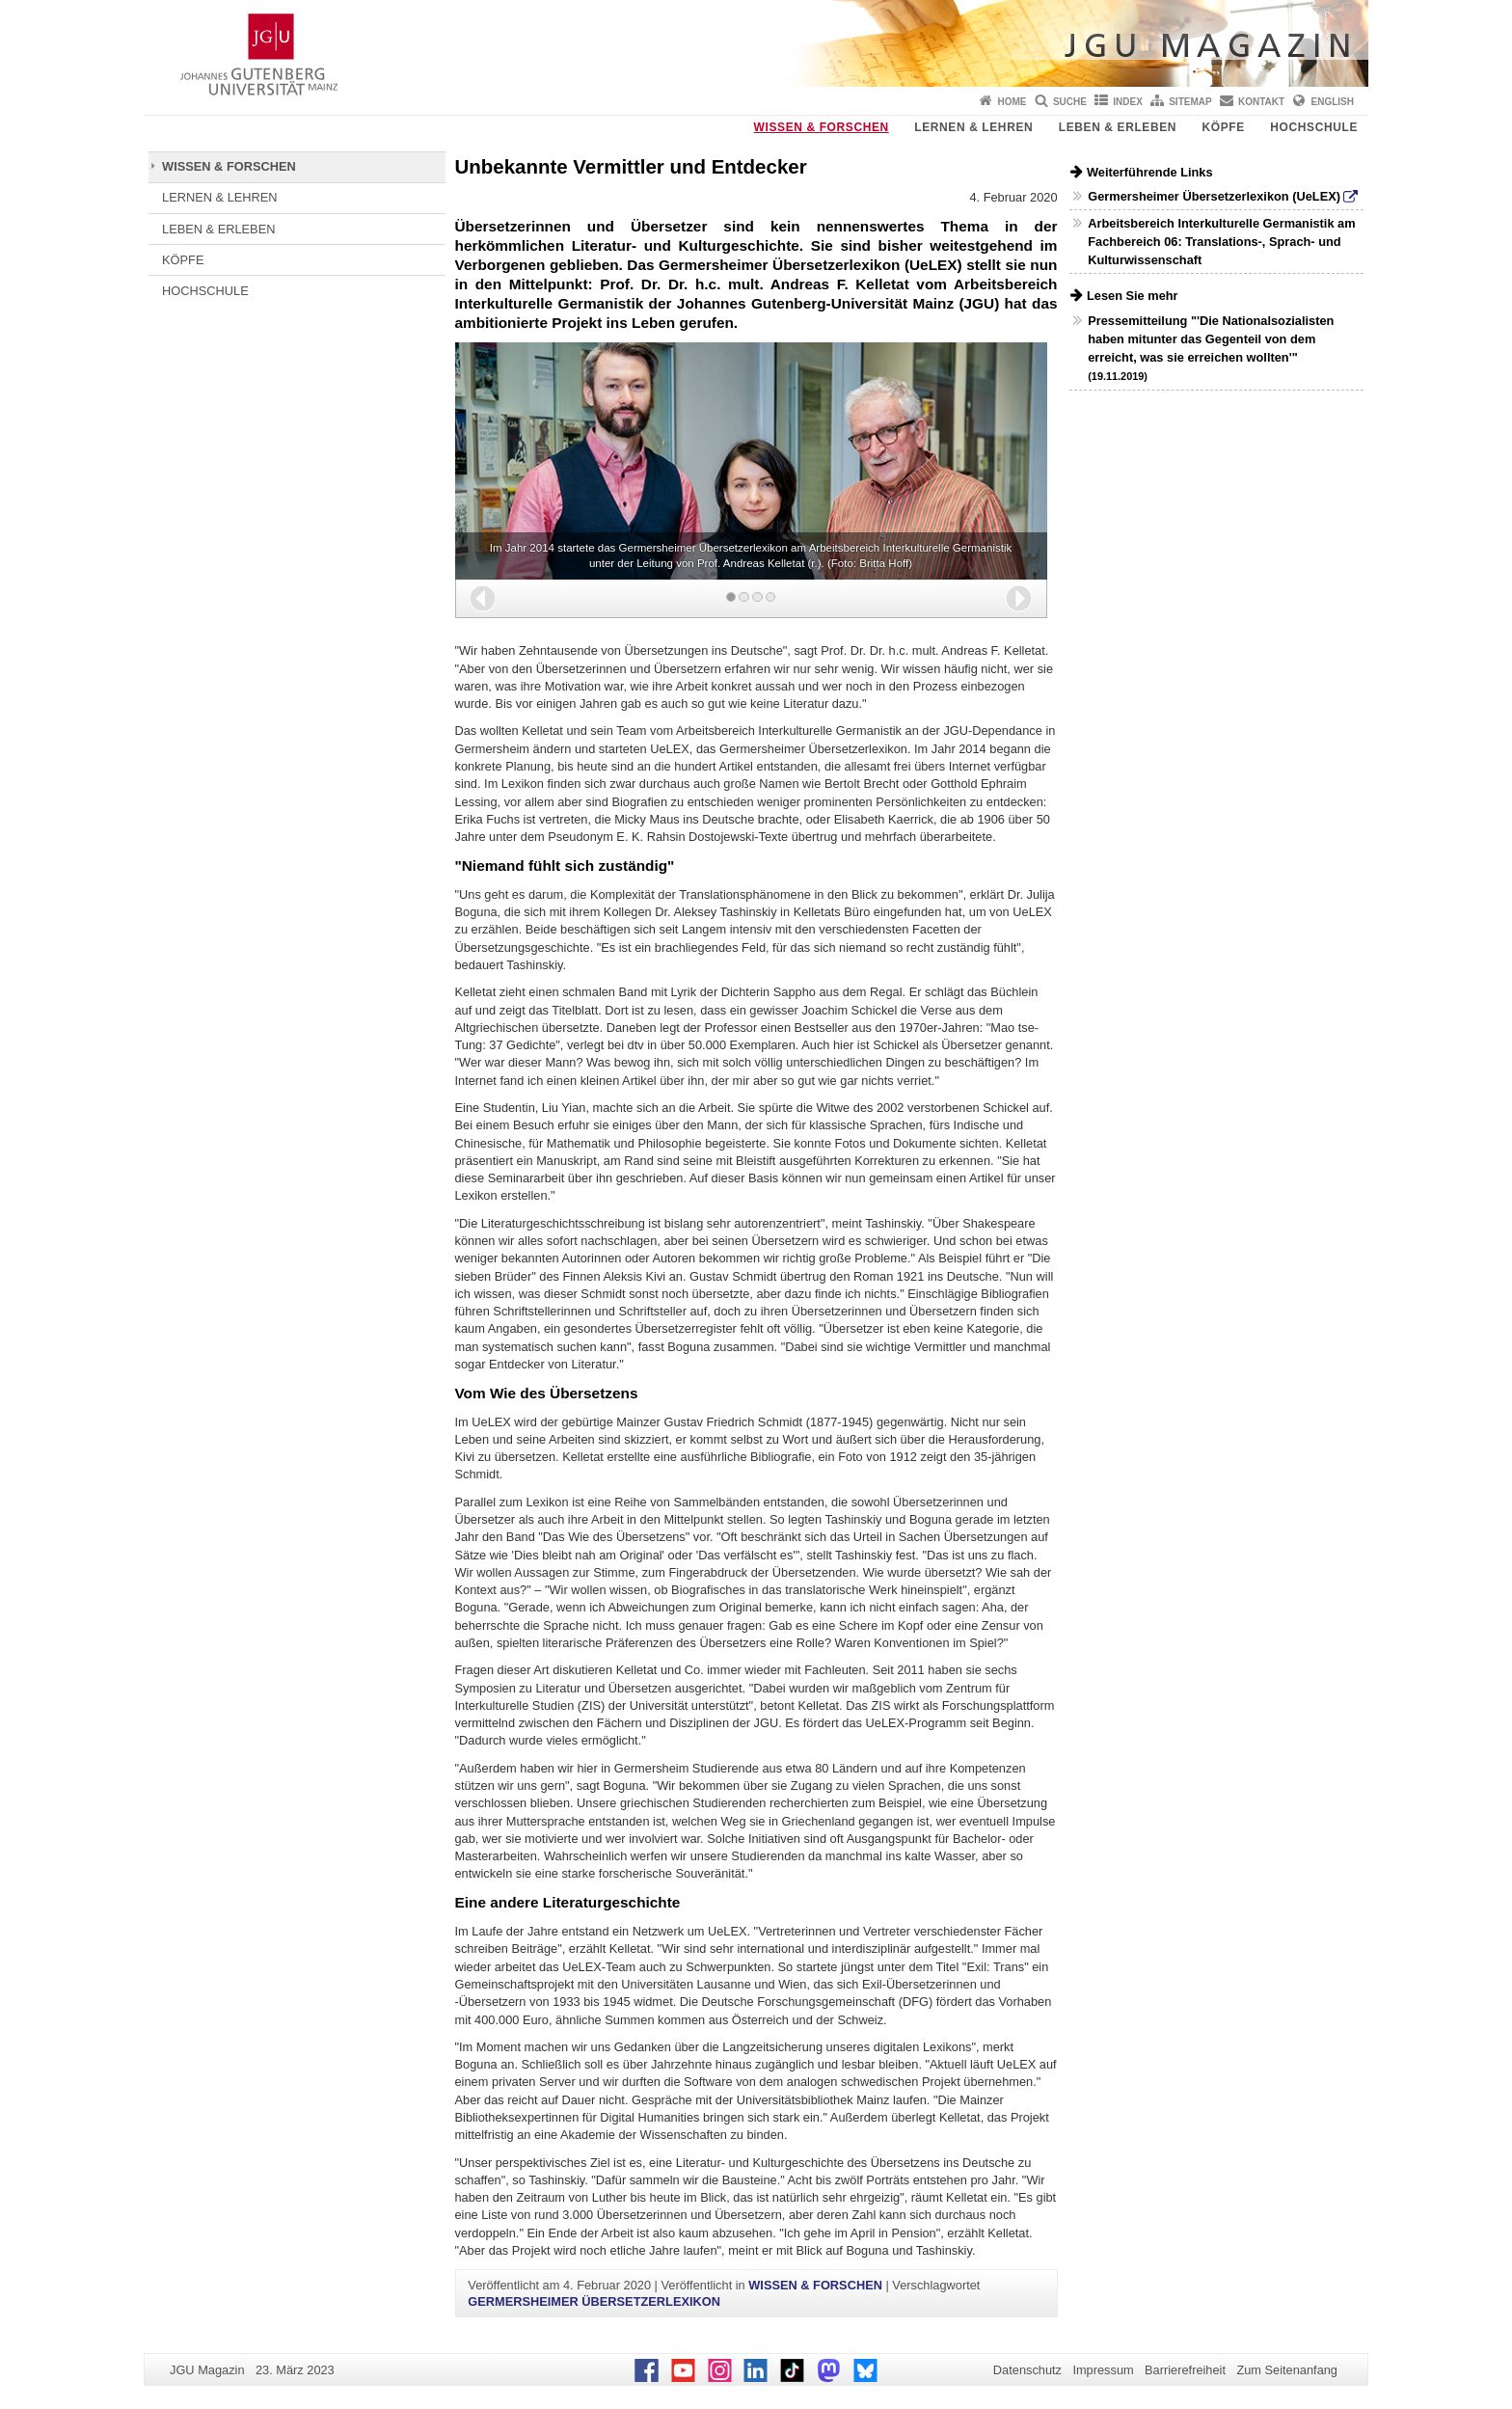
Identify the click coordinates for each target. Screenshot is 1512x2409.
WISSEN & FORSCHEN (821, 127)
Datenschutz (1027, 2370)
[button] (483, 598)
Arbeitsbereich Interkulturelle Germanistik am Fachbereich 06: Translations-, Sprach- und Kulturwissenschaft (1221, 241)
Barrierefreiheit (1185, 2370)
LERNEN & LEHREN (973, 127)
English (1332, 101)
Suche (1070, 101)
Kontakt (1261, 101)
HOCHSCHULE (1314, 127)
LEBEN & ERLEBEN (1117, 127)
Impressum (1102, 2370)
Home (1012, 101)
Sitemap (1190, 101)
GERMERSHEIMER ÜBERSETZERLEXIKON (594, 2301)
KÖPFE (1223, 127)
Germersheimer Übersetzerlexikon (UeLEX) (1214, 196)
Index (1128, 101)
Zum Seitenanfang (1286, 2370)
